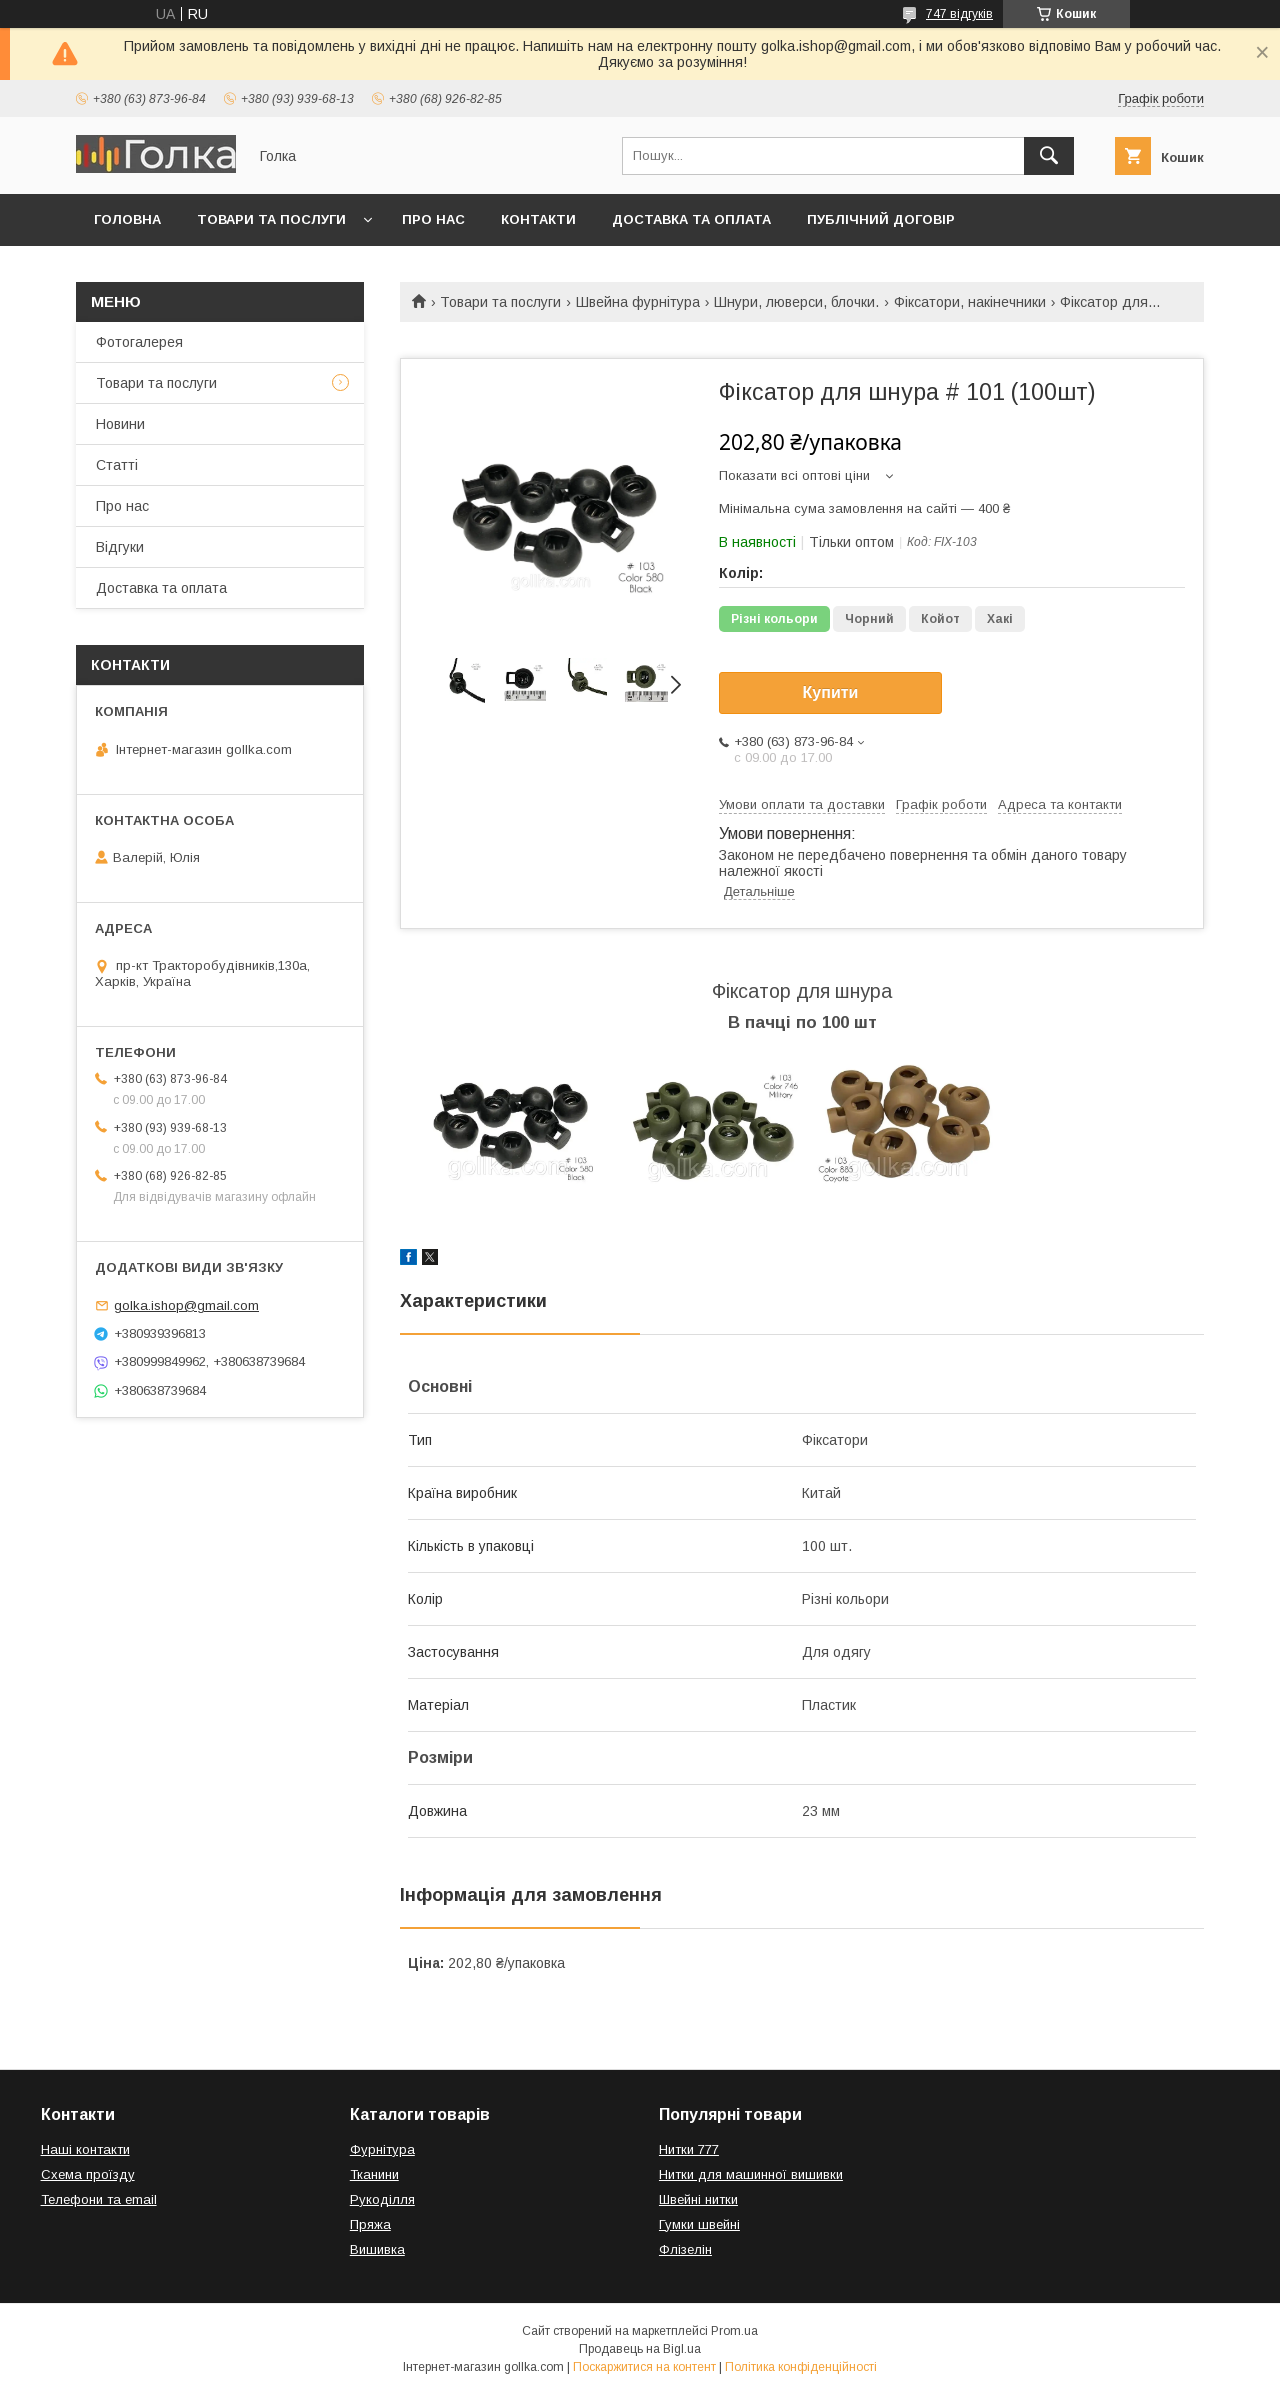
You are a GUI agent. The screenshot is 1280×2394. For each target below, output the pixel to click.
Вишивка (377, 2249)
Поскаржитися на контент (644, 2367)
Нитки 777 (689, 2149)
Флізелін (685, 2249)
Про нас (433, 219)
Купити (831, 692)
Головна (127, 219)
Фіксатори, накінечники (970, 302)
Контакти (538, 219)
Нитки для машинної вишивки (751, 2174)
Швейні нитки (698, 2199)
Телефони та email (99, 2199)
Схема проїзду (88, 2174)
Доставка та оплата (691, 219)
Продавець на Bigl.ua (640, 2349)
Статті (117, 465)
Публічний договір (881, 219)
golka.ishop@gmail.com (186, 1305)
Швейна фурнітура (638, 302)
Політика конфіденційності (801, 2367)
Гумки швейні (699, 2224)
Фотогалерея (139, 342)
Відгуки (120, 547)
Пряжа (370, 2224)
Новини (120, 424)
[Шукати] (1049, 156)
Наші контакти (85, 2149)
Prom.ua (734, 2331)
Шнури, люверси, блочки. (796, 302)
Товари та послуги (271, 219)
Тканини (374, 2174)
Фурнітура (382, 2149)
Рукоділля (382, 2199)
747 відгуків (959, 14)
